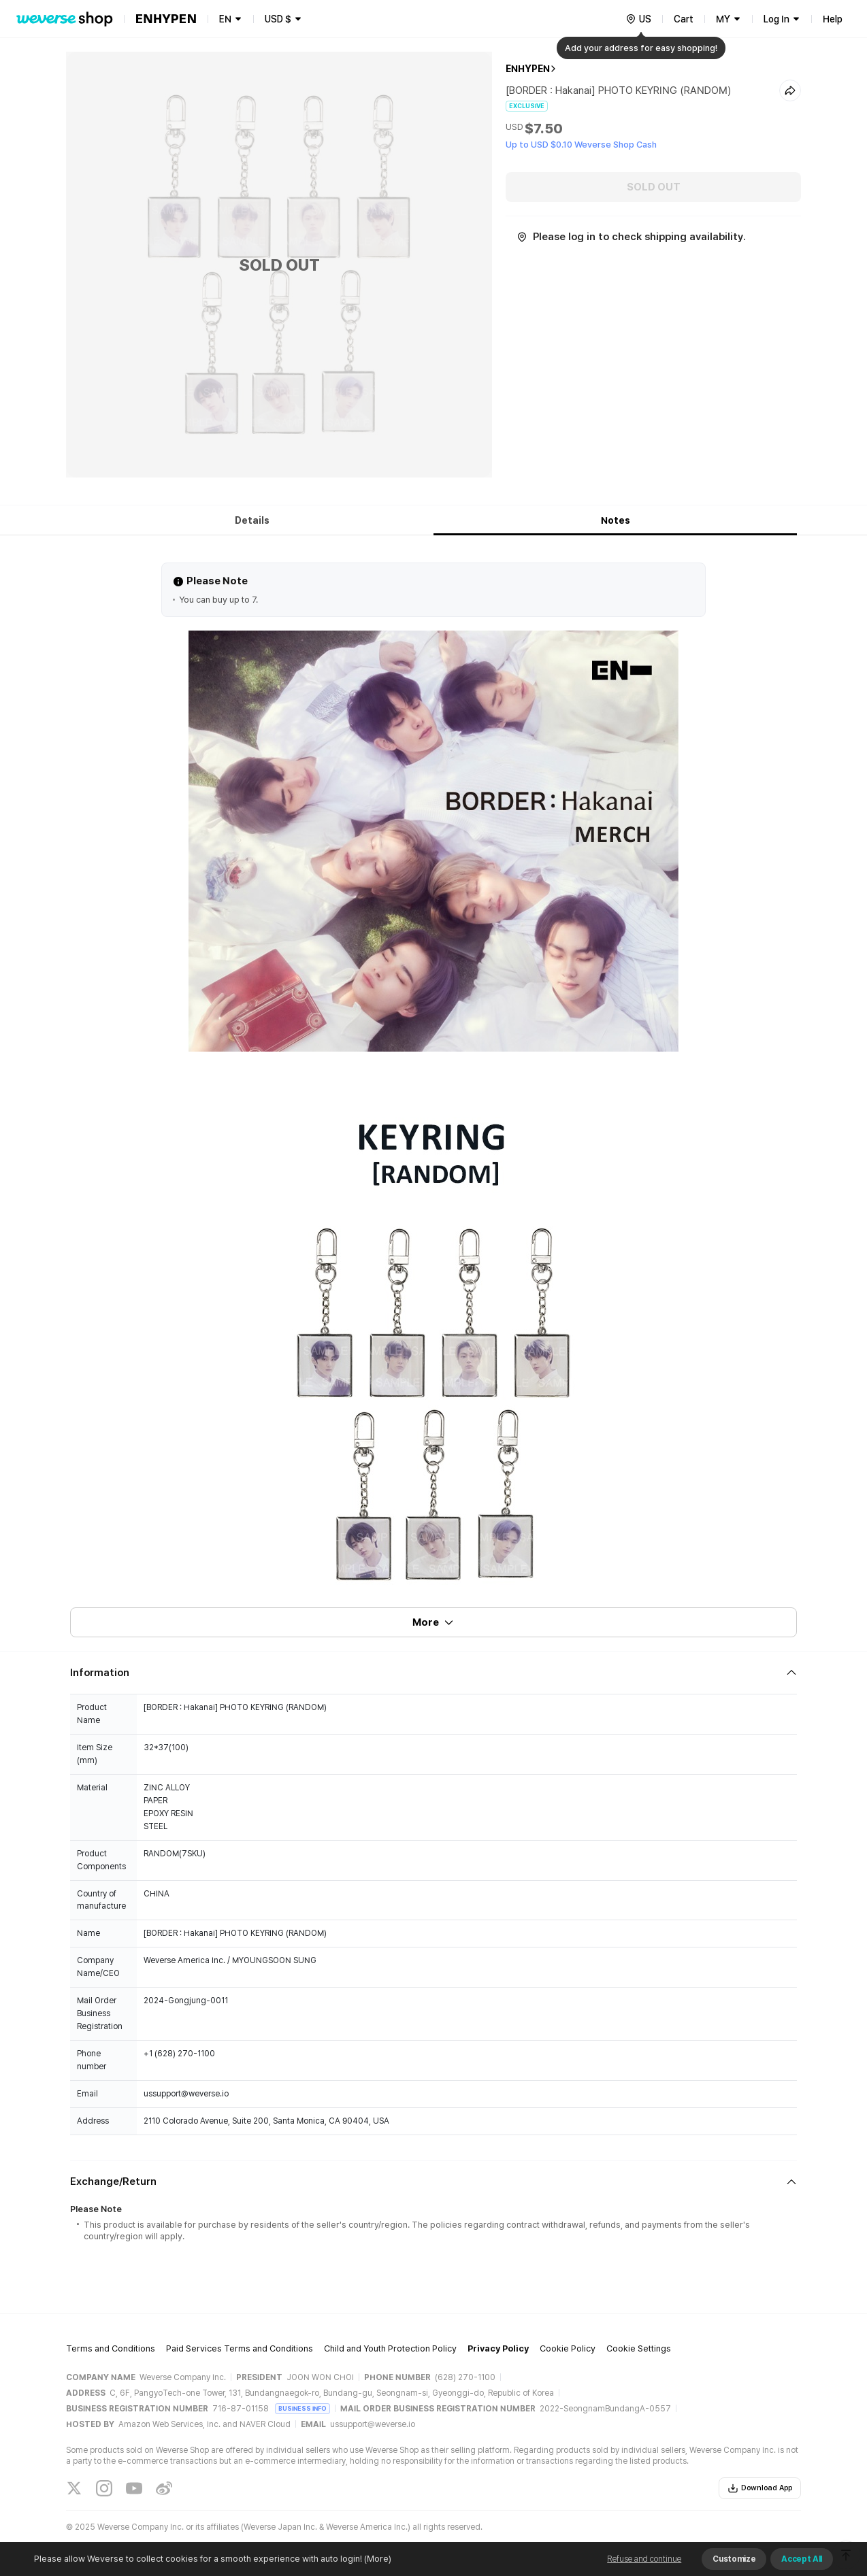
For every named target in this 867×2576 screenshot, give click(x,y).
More (433, 1622)
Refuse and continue (644, 2559)
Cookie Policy (567, 2348)
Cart (683, 19)
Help (833, 19)
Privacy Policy (498, 2348)
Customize (734, 2559)
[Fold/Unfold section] (433, 1673)
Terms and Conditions (110, 2348)
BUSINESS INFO (302, 2408)
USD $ (278, 19)
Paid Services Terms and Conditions (239, 2348)
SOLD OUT (654, 187)
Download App (759, 2488)
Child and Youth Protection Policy (390, 2348)
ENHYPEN (528, 68)
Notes (615, 520)
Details (252, 520)
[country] (638, 19)
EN (225, 19)
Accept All (801, 2559)
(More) (376, 2559)
